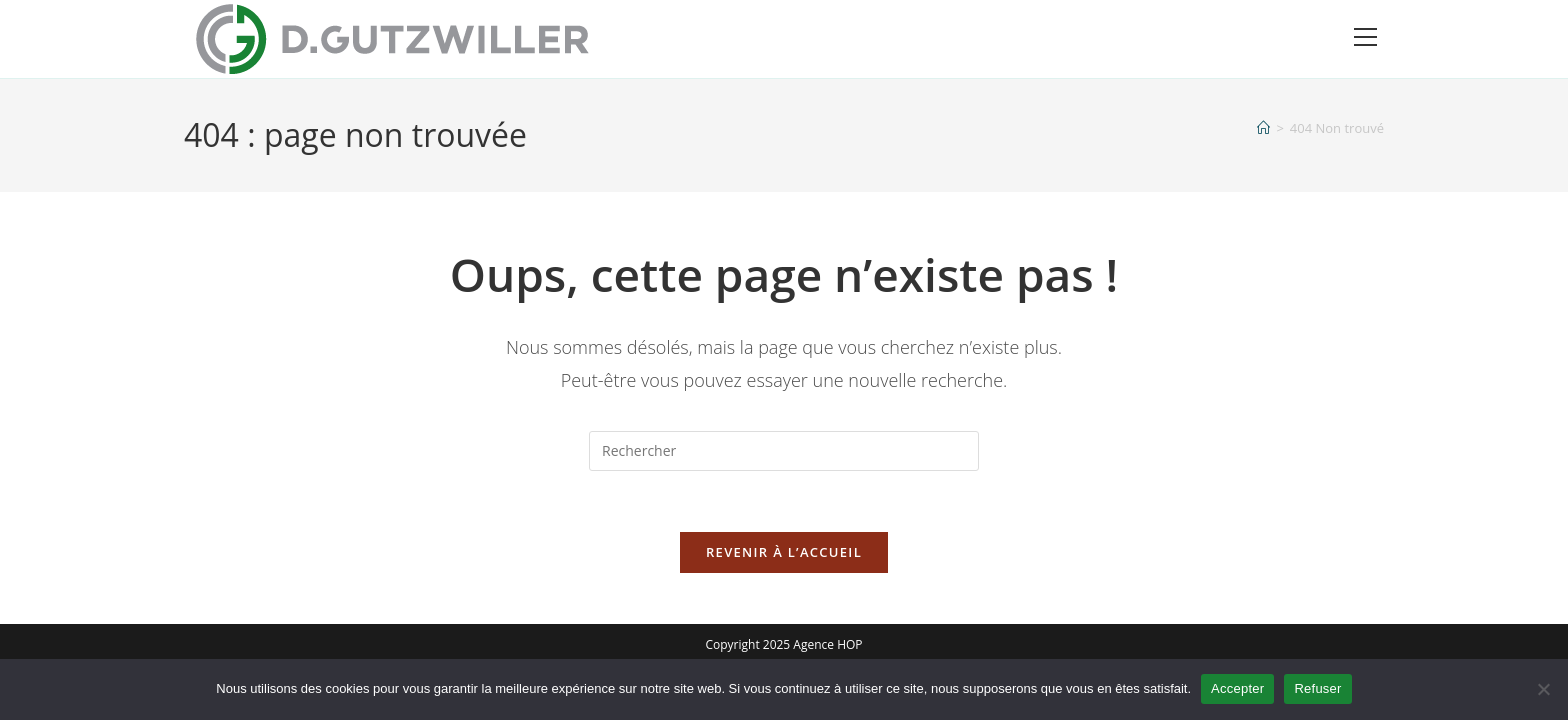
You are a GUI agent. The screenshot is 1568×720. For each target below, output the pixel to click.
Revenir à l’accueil (784, 552)
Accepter (1237, 688)
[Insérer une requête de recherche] (784, 451)
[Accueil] (1263, 128)
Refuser (1317, 688)
